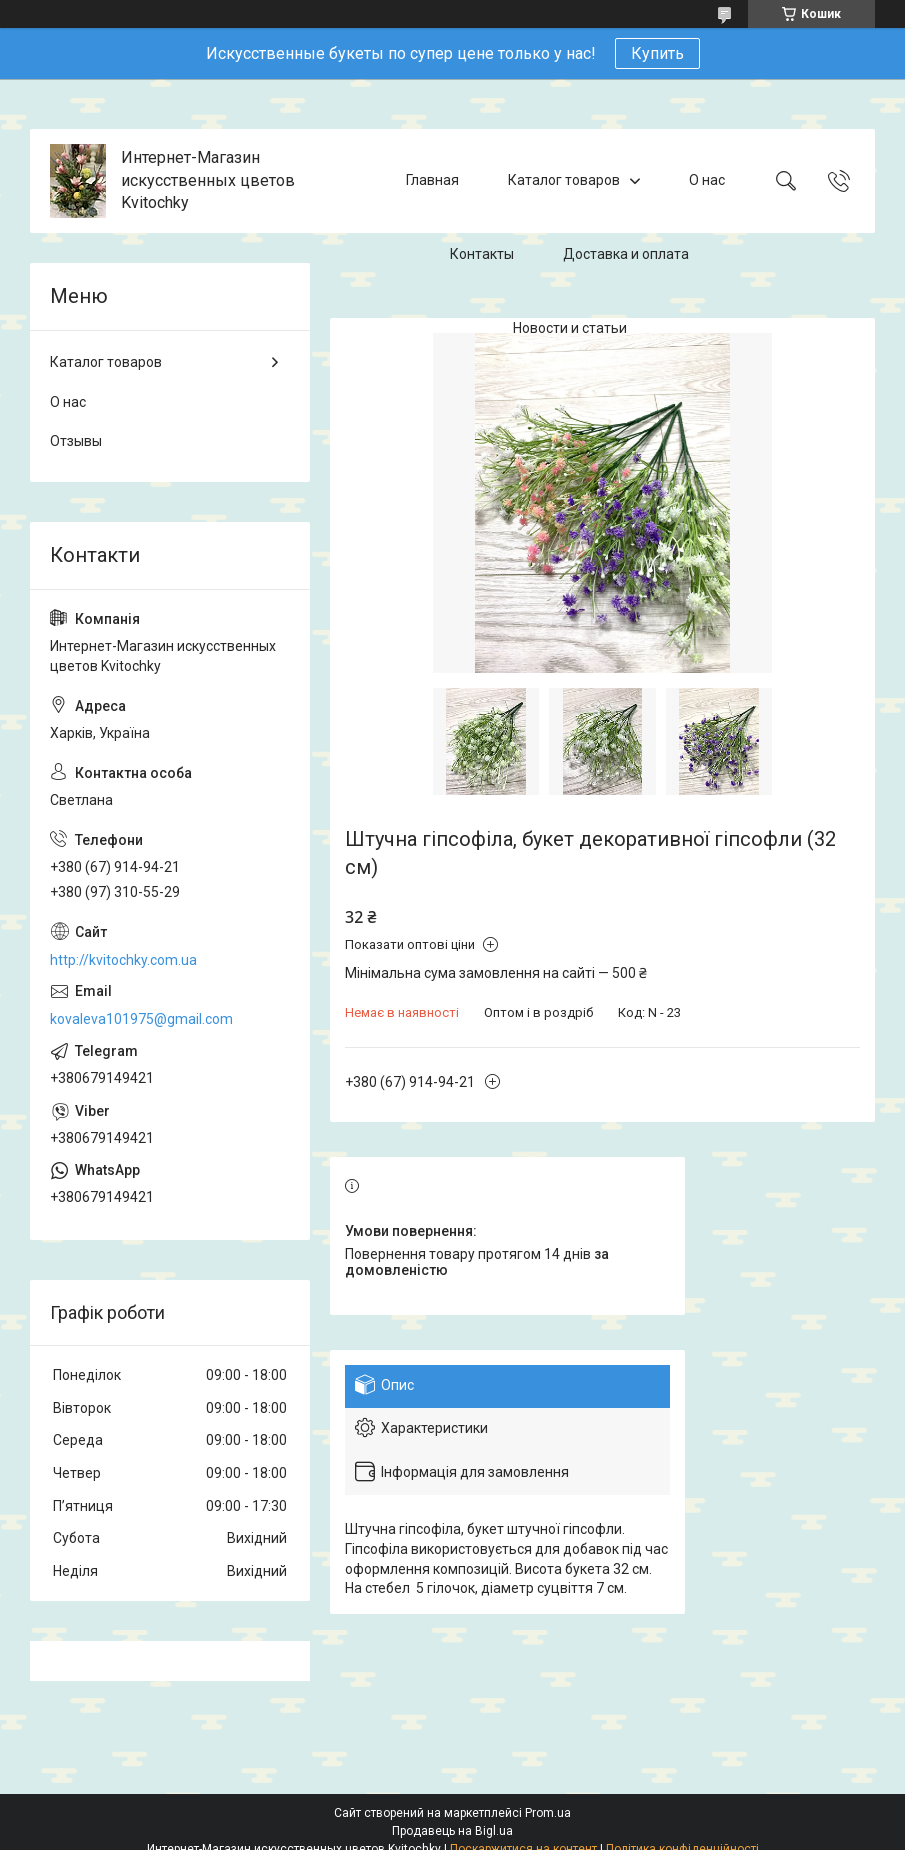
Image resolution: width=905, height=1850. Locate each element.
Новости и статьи (570, 328)
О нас (707, 180)
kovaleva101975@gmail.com (141, 1019)
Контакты (482, 254)
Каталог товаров (564, 180)
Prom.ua (548, 1813)
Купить (657, 53)
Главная (432, 180)
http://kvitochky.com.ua (123, 960)
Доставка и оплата (626, 254)
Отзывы (76, 441)
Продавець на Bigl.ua (452, 1831)
